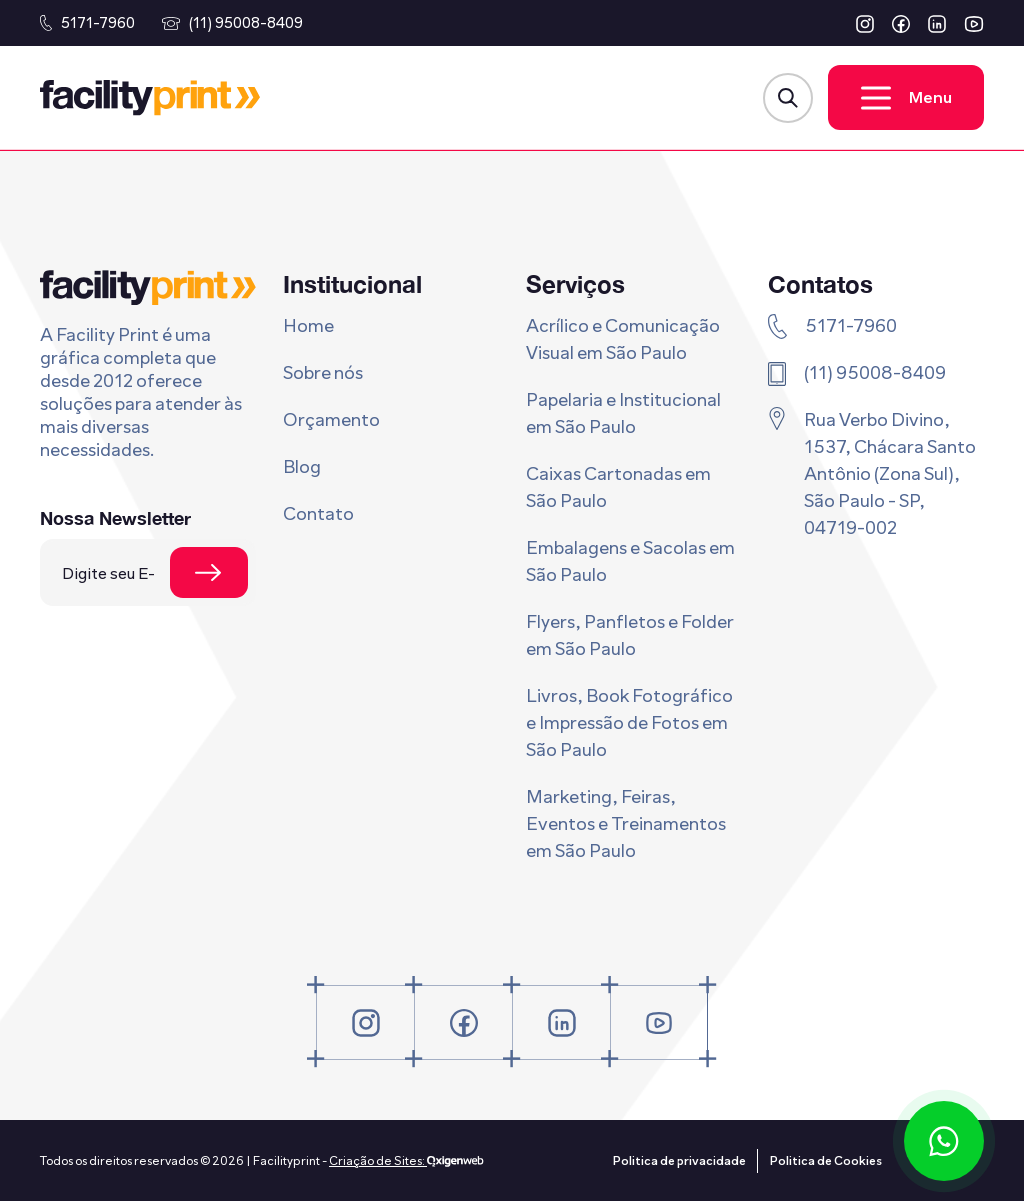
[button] (865, 23)
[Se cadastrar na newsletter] (209, 572)
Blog (302, 467)
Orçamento (331, 420)
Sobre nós (323, 373)
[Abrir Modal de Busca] (788, 98)
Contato (318, 514)
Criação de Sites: (378, 1161)
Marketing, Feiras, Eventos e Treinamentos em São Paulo (626, 824)
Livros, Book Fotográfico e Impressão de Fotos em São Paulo (629, 723)
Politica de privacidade (679, 1161)
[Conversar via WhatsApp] (944, 1141)
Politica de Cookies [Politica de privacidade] (826, 1161)
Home (308, 326)
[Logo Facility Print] (150, 98)
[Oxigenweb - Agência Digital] (455, 1161)
